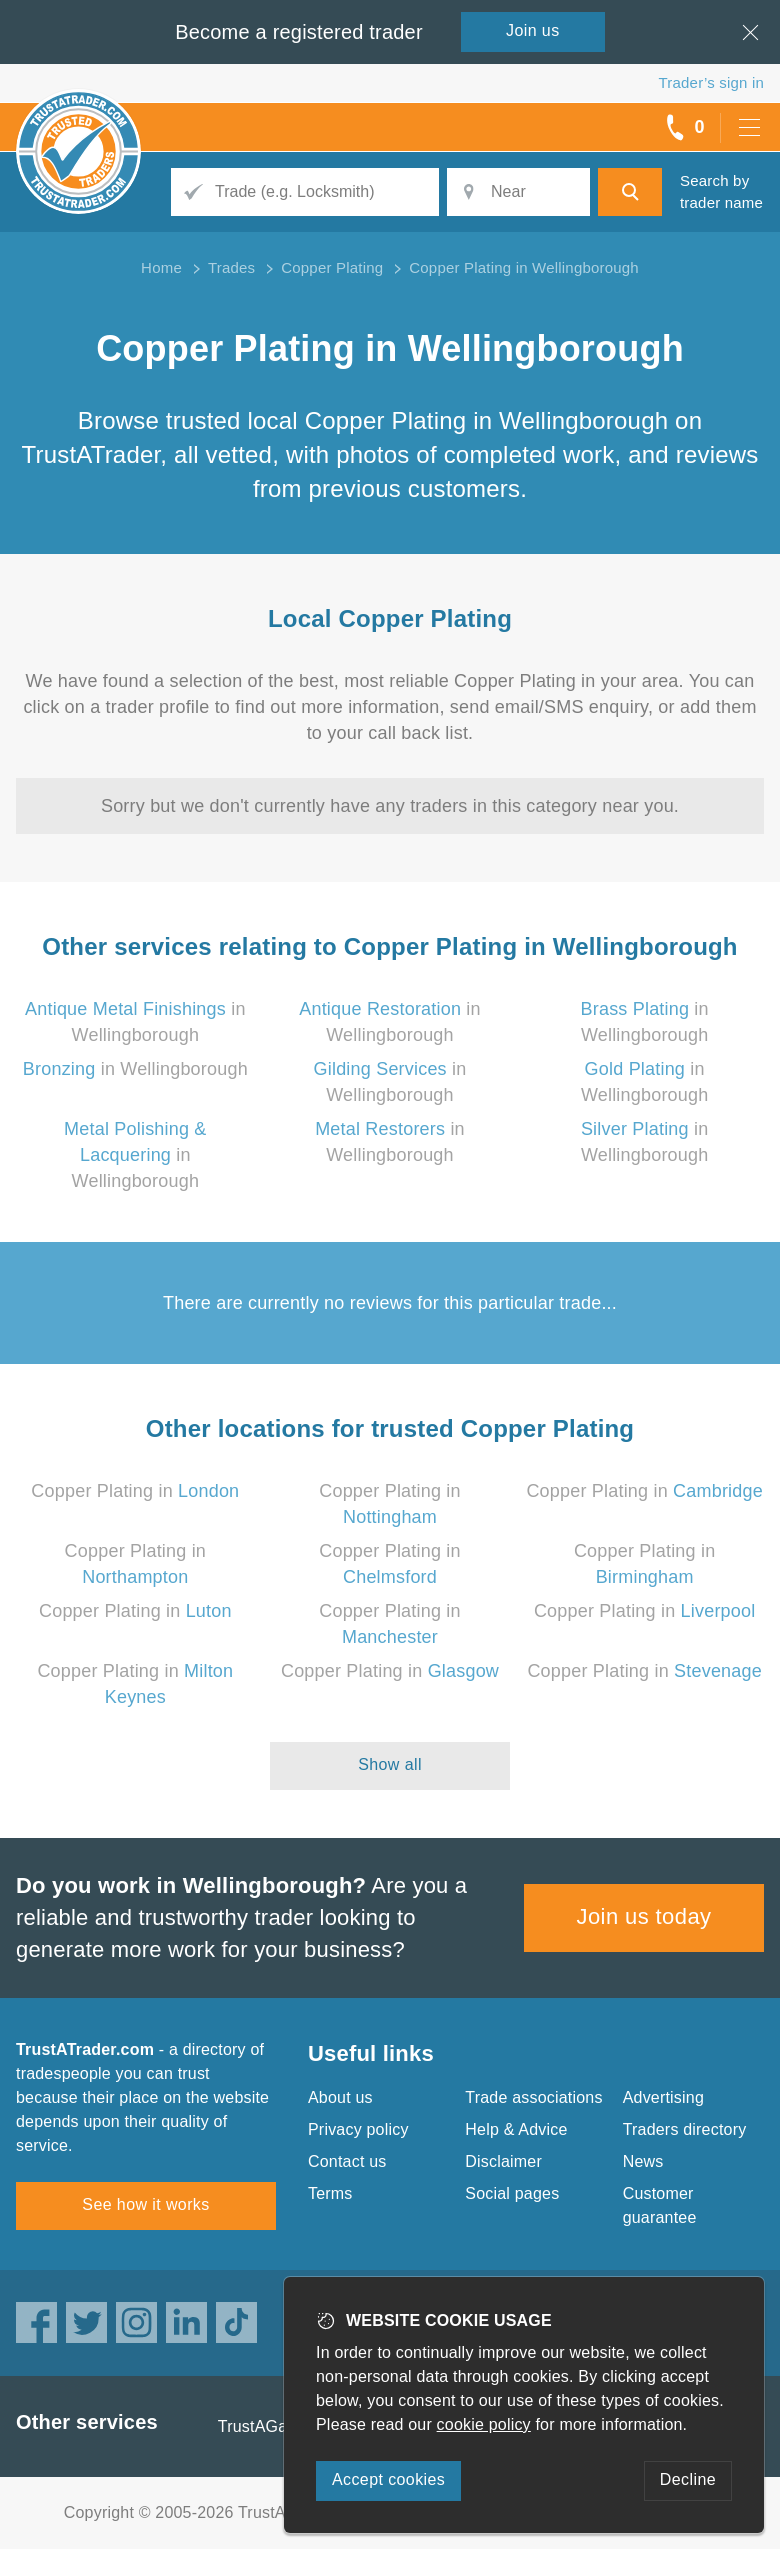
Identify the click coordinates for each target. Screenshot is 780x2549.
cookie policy (484, 2424)
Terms (330, 2193)
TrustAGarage (269, 2426)
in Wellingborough (135, 1069)
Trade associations (533, 2097)
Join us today (644, 1916)
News (643, 2161)
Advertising (663, 2097)
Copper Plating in (135, 1491)
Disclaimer (503, 2161)
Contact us (347, 2161)
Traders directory (685, 2129)
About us (340, 2097)
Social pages (512, 2193)
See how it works (145, 2204)
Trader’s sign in (711, 82)
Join (533, 30)
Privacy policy (358, 2129)
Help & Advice (516, 2129)
